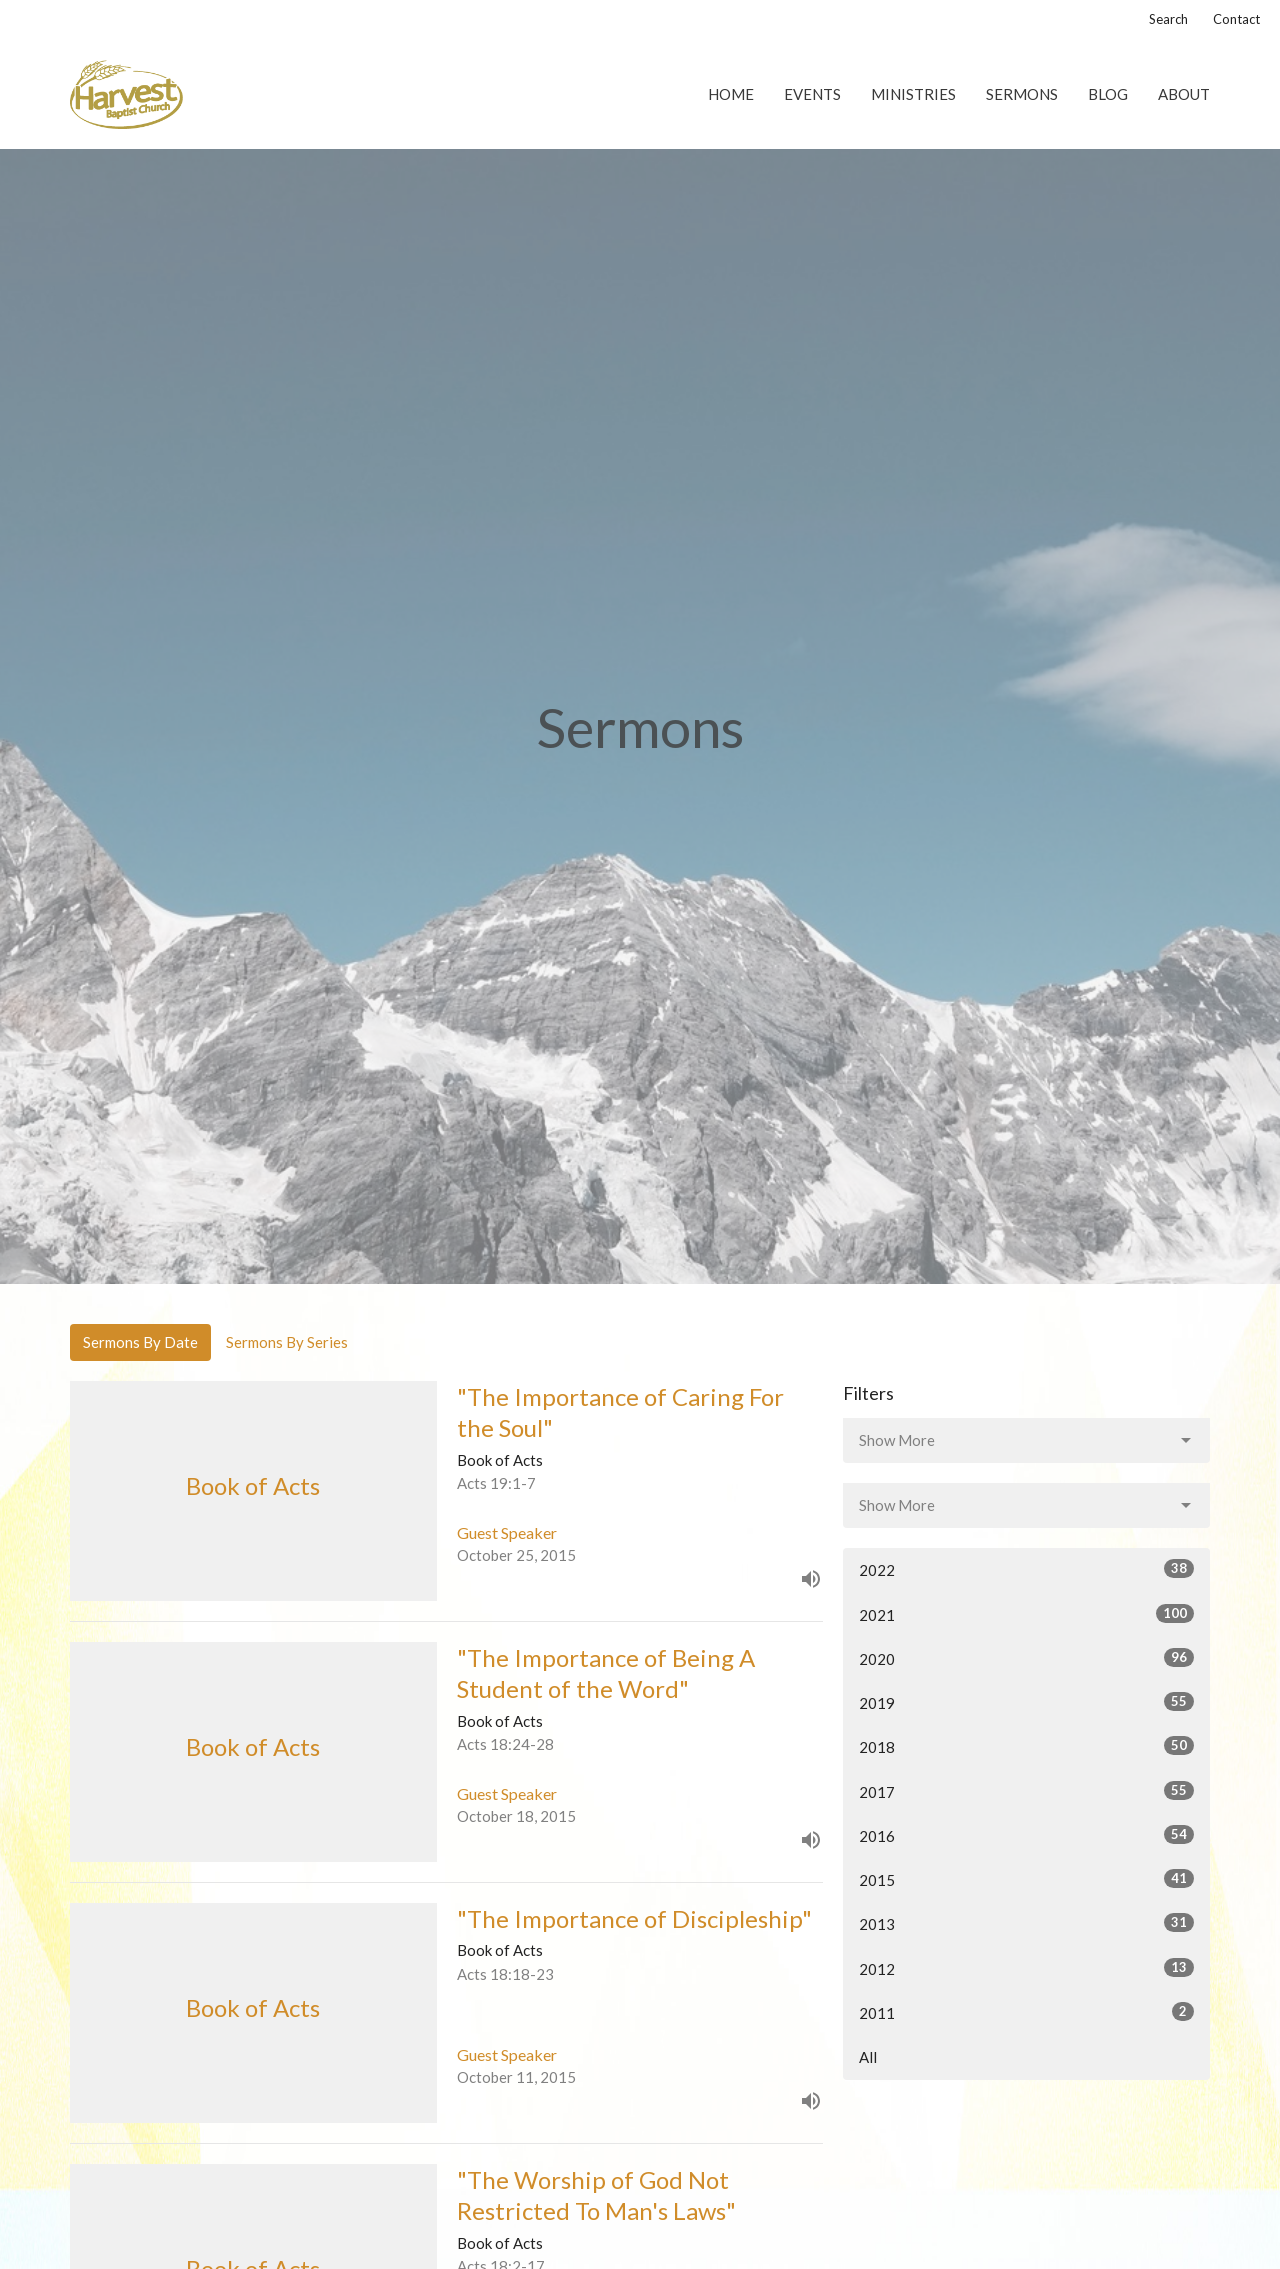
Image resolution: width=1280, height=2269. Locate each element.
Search (1168, 19)
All (868, 2057)
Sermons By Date (140, 1342)
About (1184, 94)
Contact (1236, 19)
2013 (1026, 1923)
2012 (1026, 1968)
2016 (1026, 1835)
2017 (1026, 1791)
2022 (1026, 1569)
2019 (1026, 1702)
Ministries (913, 94)
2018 (1026, 1746)
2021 (1026, 1614)
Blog (1108, 94)
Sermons (1022, 94)
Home (731, 94)
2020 (1026, 1658)
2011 (1026, 2012)
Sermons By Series (287, 1342)
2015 (1026, 1879)
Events (812, 94)
